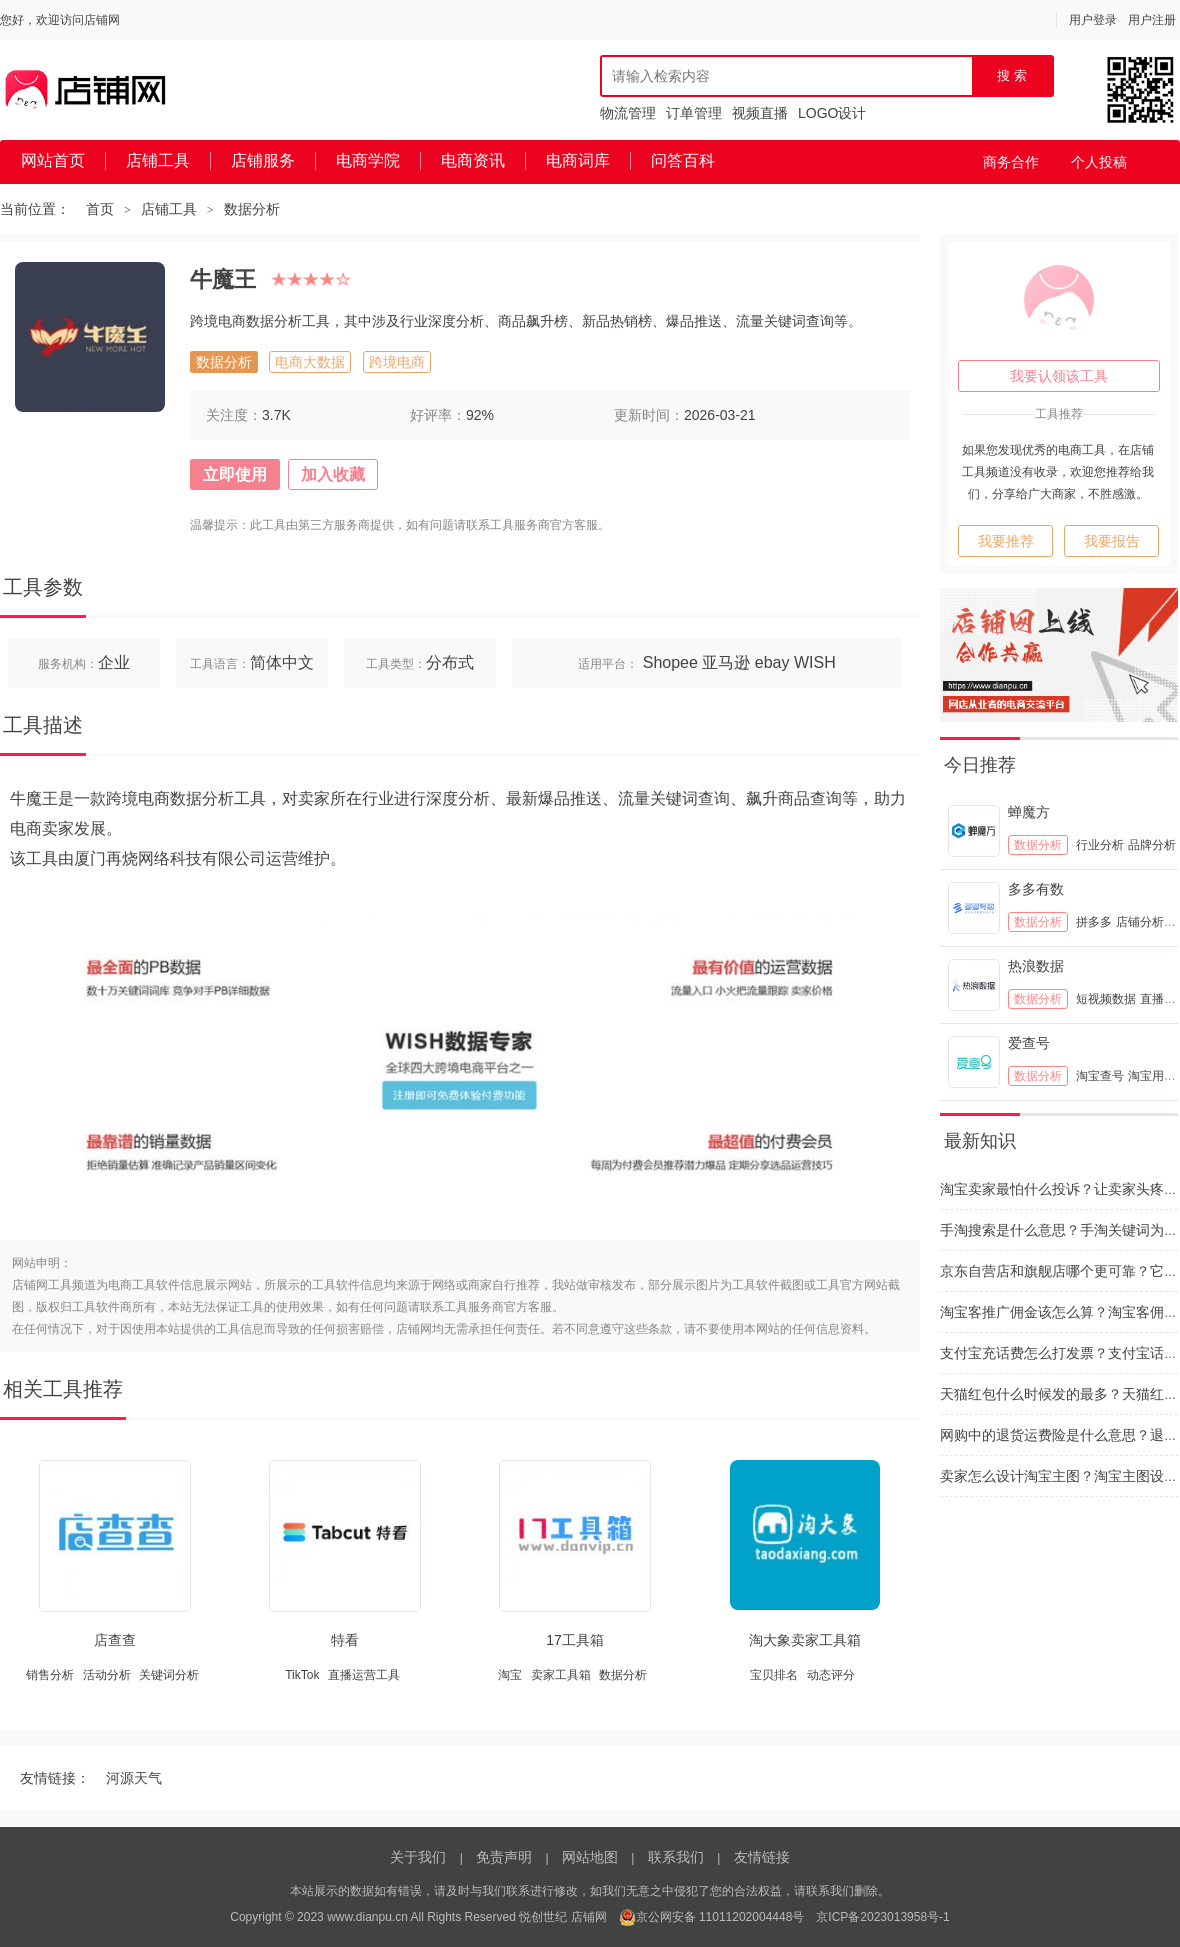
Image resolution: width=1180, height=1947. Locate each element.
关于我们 (418, 1857)
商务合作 (1011, 162)
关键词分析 (169, 1675)
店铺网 (589, 1917)
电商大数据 (310, 362)
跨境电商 (397, 362)
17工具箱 (575, 1640)
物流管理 (628, 113)
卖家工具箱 (561, 1675)
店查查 (115, 1640)
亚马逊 (726, 662)
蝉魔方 (1029, 812)
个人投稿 (1099, 162)
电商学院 (368, 160)
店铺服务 (263, 160)
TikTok (302, 1675)
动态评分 (831, 1675)
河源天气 (134, 1778)
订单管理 (694, 113)
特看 (345, 1640)
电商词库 (578, 160)
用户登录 (1093, 20)
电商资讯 (473, 160)
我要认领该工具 (1059, 376)
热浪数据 (1036, 966)
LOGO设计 (832, 113)
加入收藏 (333, 474)
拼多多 (1094, 922)
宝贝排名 (774, 1675)
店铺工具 (158, 160)
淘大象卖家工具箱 (805, 1640)
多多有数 (1036, 889)
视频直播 (760, 113)
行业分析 (1100, 845)
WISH (815, 662)
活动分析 (107, 1675)
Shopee (670, 662)
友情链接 (762, 1857)
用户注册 (1152, 20)
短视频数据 (1106, 999)
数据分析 (252, 209)
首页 (100, 209)
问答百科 (683, 160)
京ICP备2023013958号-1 (882, 1917)
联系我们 (676, 1857)
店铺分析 (1140, 922)
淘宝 (510, 1675)
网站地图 (590, 1857)
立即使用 (235, 474)
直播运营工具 (364, 1675)
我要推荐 (1006, 541)
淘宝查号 (1100, 1076)
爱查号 (1029, 1043)
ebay (772, 662)
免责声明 (504, 1857)
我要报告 (1112, 541)
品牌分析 (1152, 845)
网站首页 (53, 160)
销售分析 (50, 1675)
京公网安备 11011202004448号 (712, 1917)
